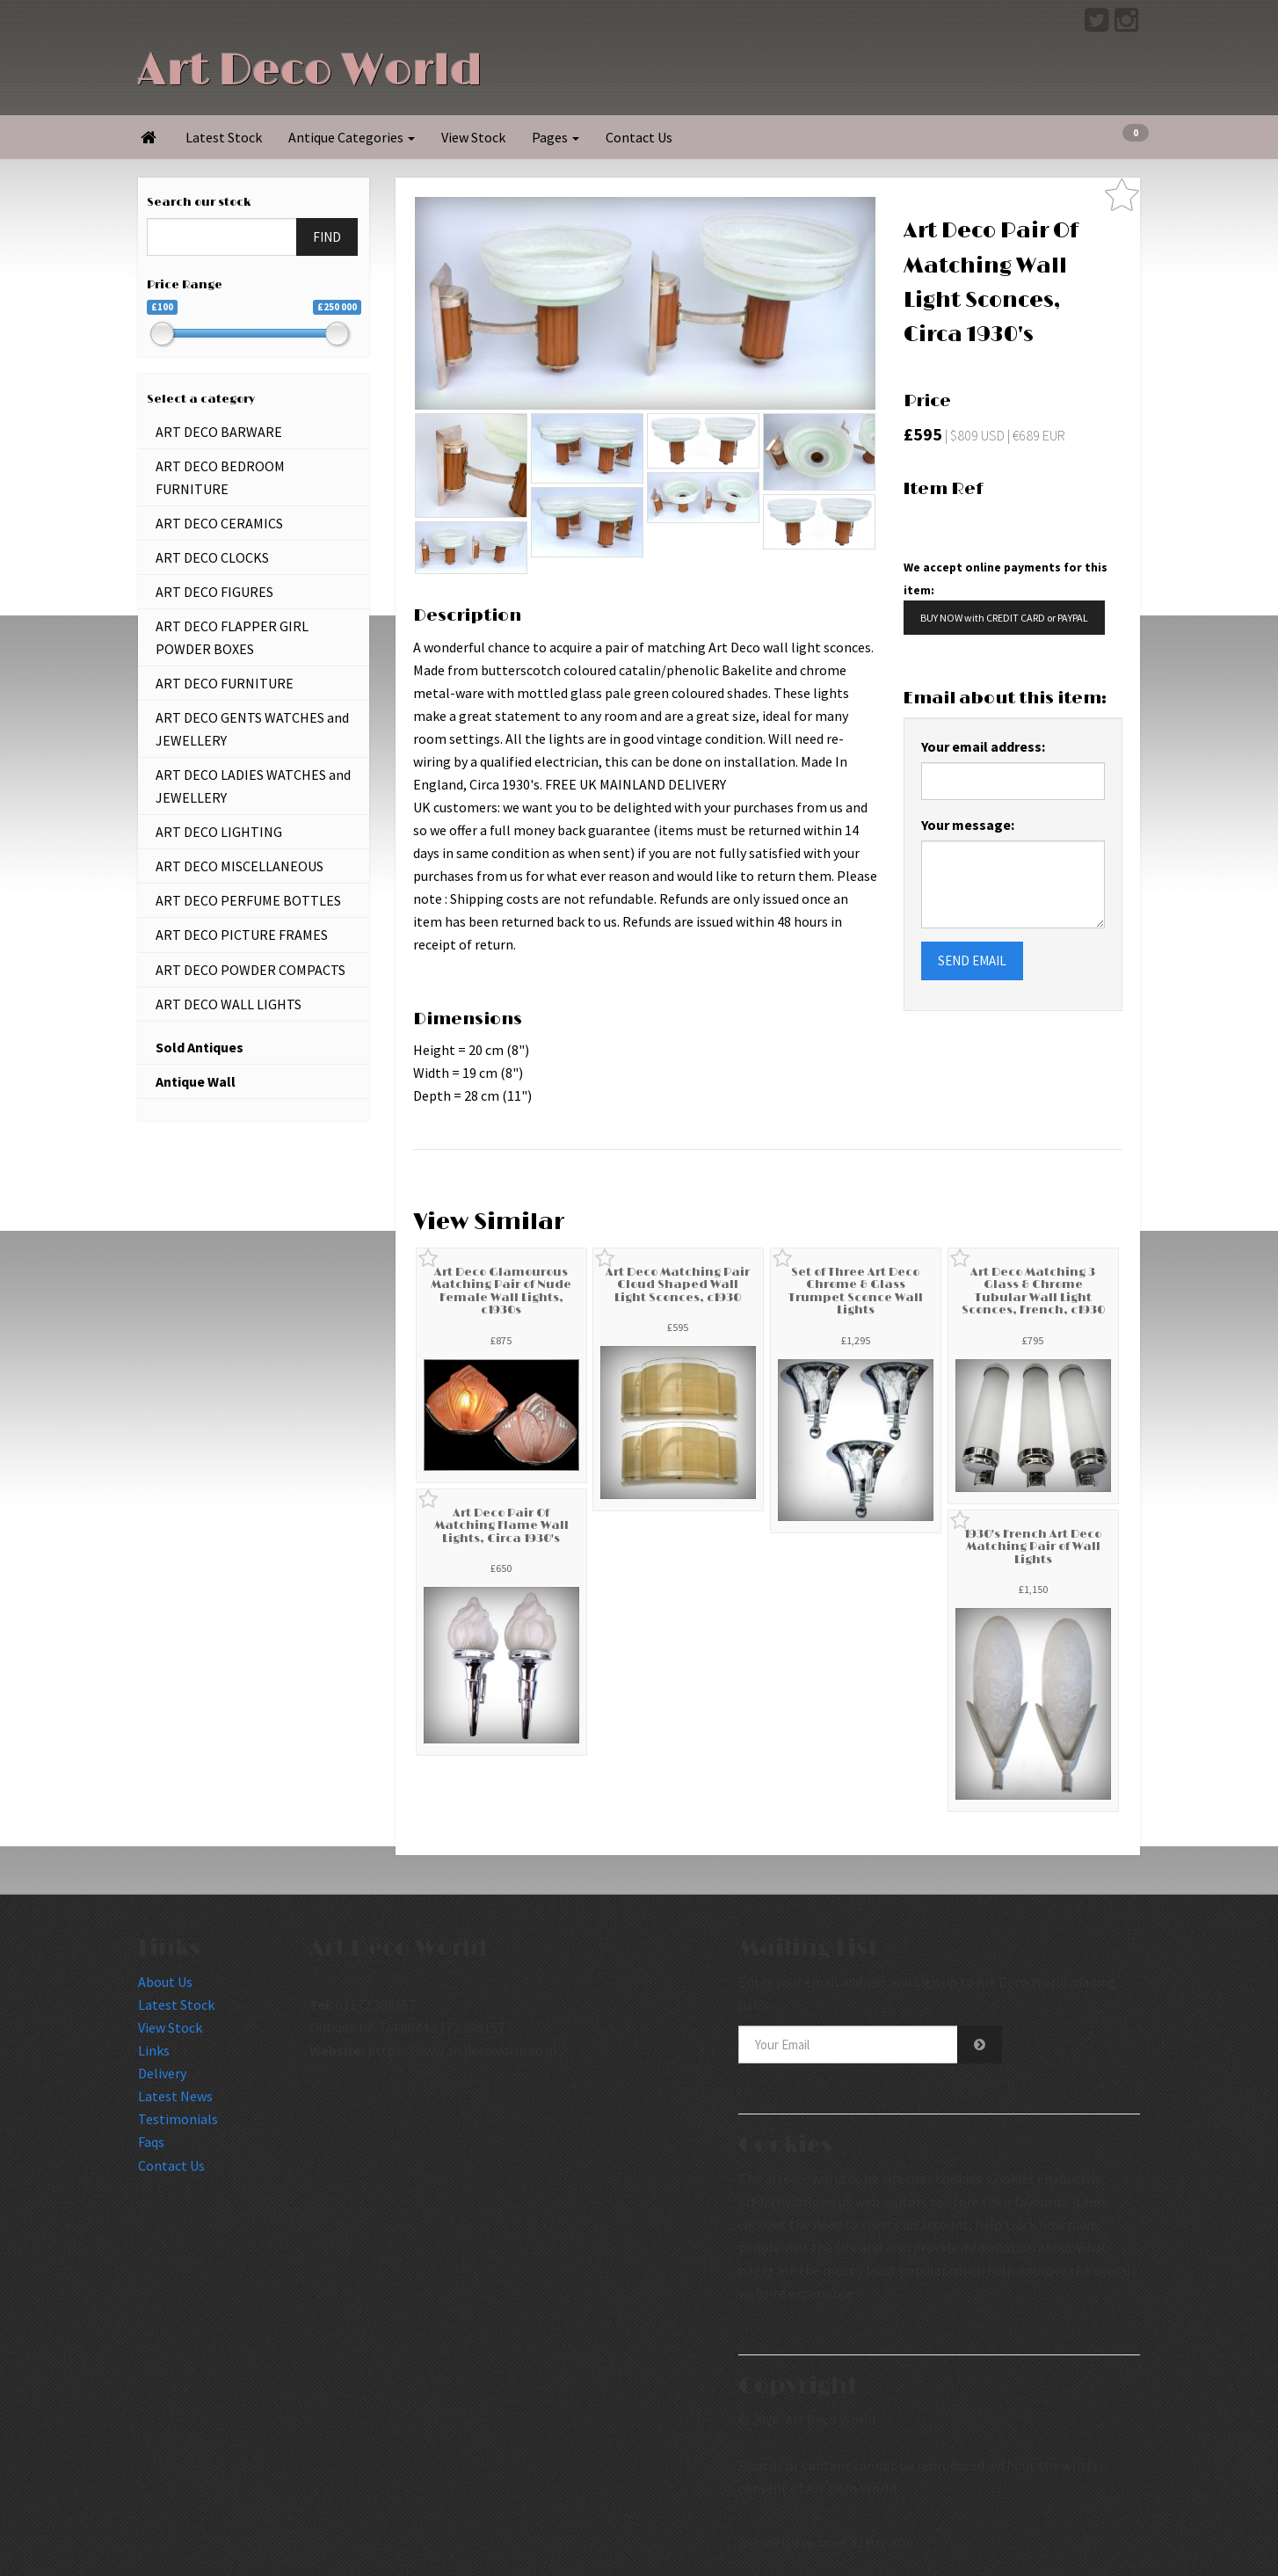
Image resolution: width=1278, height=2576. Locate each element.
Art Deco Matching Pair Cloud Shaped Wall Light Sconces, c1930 (678, 1285)
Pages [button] (555, 137)
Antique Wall (196, 1081)
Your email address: (983, 746)
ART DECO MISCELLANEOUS (239, 866)
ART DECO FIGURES (214, 591)
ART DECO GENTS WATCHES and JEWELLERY (252, 729)
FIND (327, 237)
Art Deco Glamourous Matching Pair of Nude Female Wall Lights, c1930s (501, 1291)
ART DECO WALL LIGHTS (228, 1004)
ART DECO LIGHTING (219, 831)
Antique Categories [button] (351, 137)
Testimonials (178, 2119)
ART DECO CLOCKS (212, 557)
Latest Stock (223, 137)
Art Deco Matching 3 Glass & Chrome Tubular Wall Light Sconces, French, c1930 (1033, 1291)
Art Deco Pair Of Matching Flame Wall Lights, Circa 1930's (501, 1526)
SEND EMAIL (972, 960)
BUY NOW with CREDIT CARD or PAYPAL (1004, 617)
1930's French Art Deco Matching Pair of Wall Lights (1032, 1547)
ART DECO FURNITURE (225, 683)
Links (154, 2050)
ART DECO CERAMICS (219, 523)
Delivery (162, 2073)
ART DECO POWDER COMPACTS (250, 970)
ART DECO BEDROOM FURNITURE (220, 477)
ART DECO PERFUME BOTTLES (248, 900)
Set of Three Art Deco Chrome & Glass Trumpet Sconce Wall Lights (855, 1291)
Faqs (151, 2141)
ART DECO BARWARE (219, 431)
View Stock (473, 137)
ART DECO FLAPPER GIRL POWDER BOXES (232, 637)
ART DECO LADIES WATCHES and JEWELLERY (253, 786)
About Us (165, 1981)
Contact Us (639, 137)
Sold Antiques (199, 1047)
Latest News (175, 2096)
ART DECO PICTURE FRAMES (242, 934)
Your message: (967, 824)
